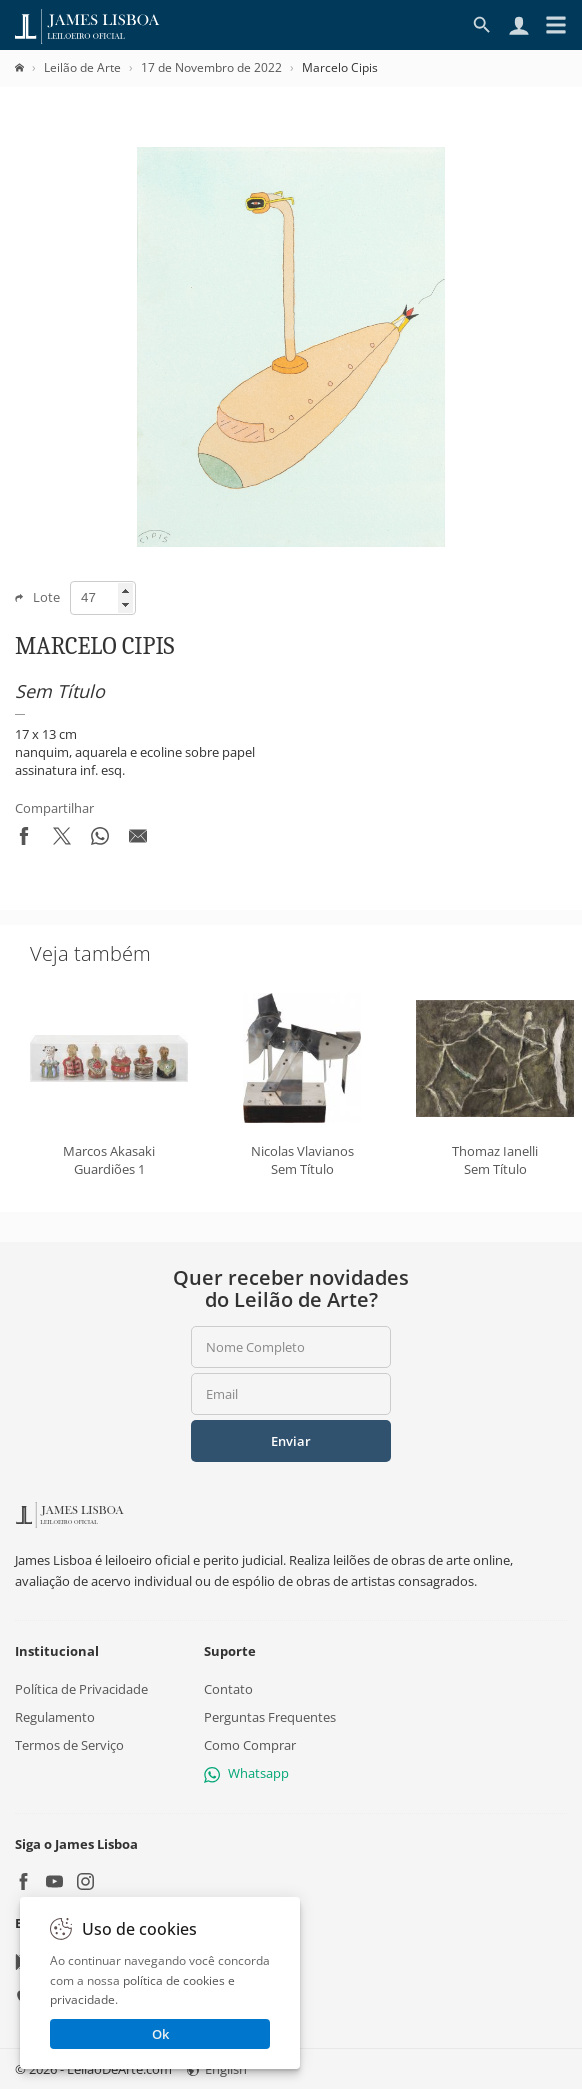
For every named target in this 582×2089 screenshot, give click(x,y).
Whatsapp (246, 1774)
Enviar (291, 1441)
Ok (160, 2034)
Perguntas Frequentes (270, 1717)
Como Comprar (250, 1746)
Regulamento (55, 1717)
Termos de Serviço (69, 1746)
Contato (228, 1689)
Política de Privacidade (81, 1689)
